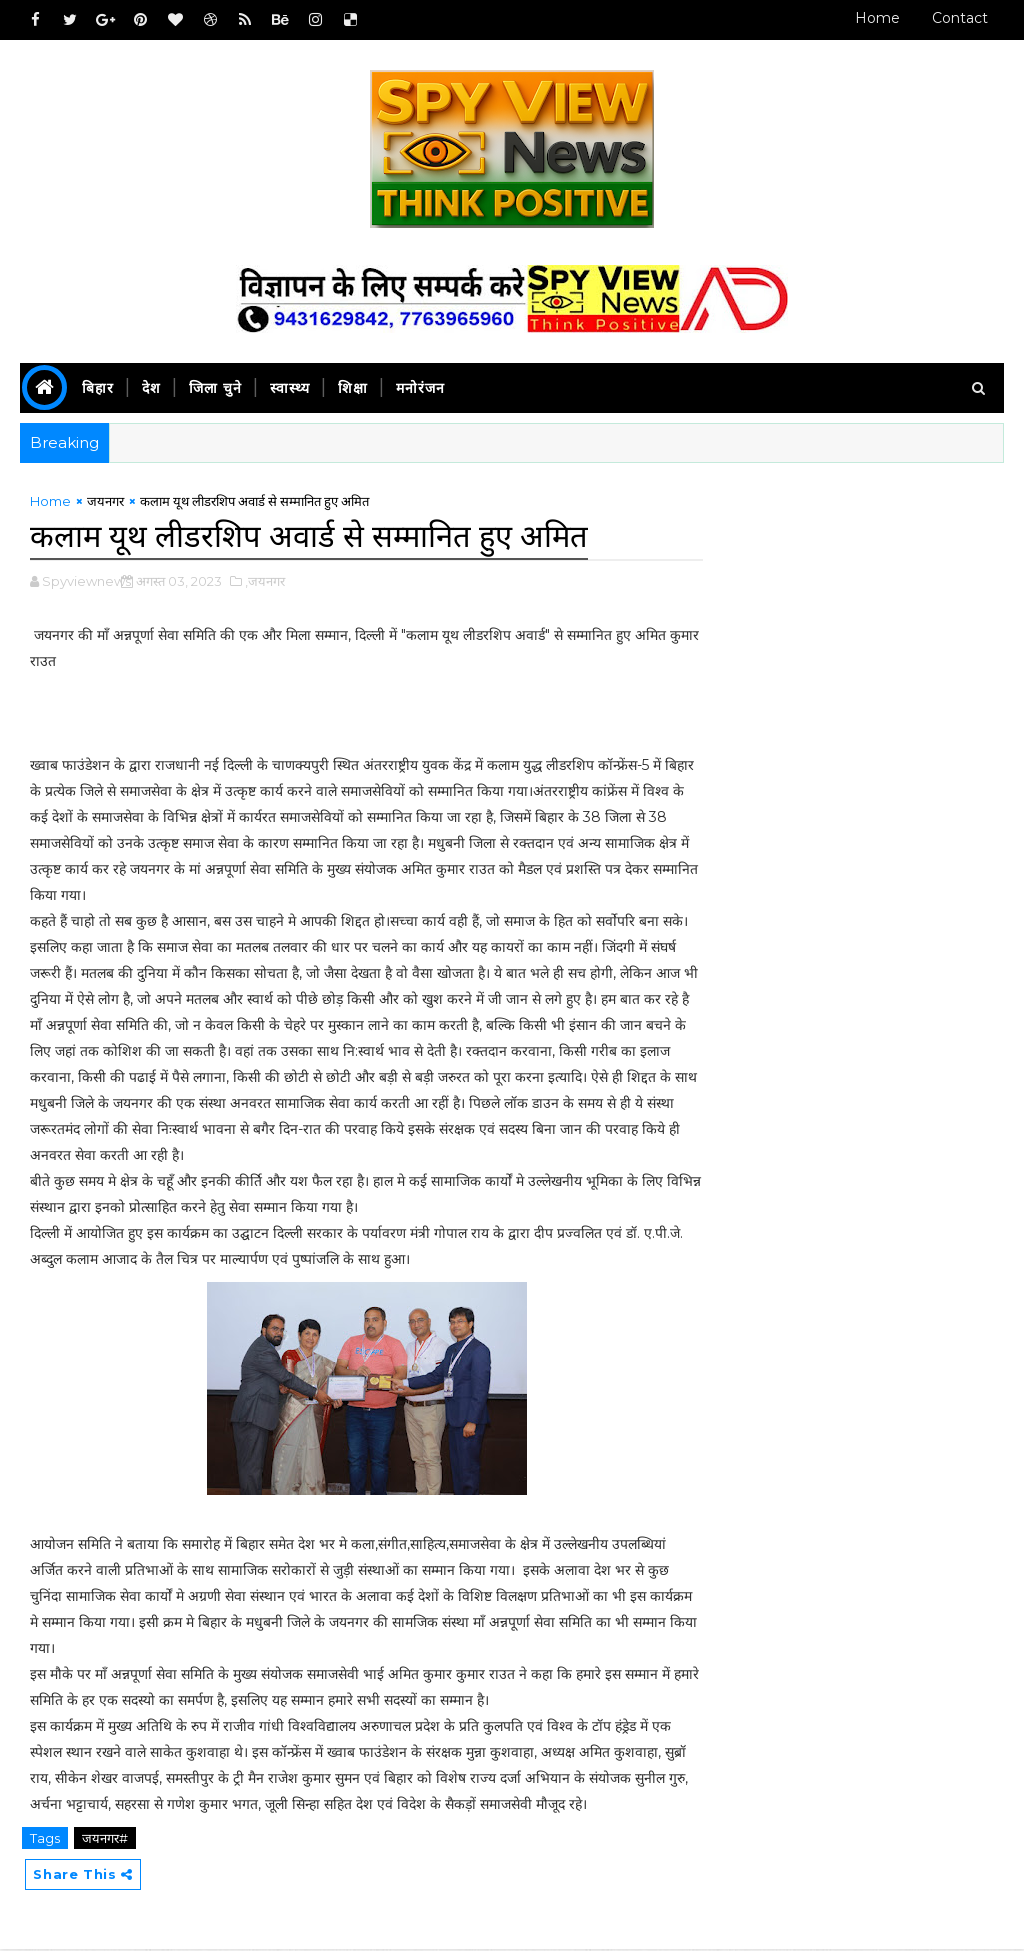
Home (877, 18)
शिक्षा (353, 388)
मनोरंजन (420, 388)
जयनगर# (105, 1839)
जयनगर (105, 503)
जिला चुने (215, 388)
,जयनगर (265, 582)
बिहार (98, 388)
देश (151, 388)
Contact (960, 18)
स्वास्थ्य (290, 388)
